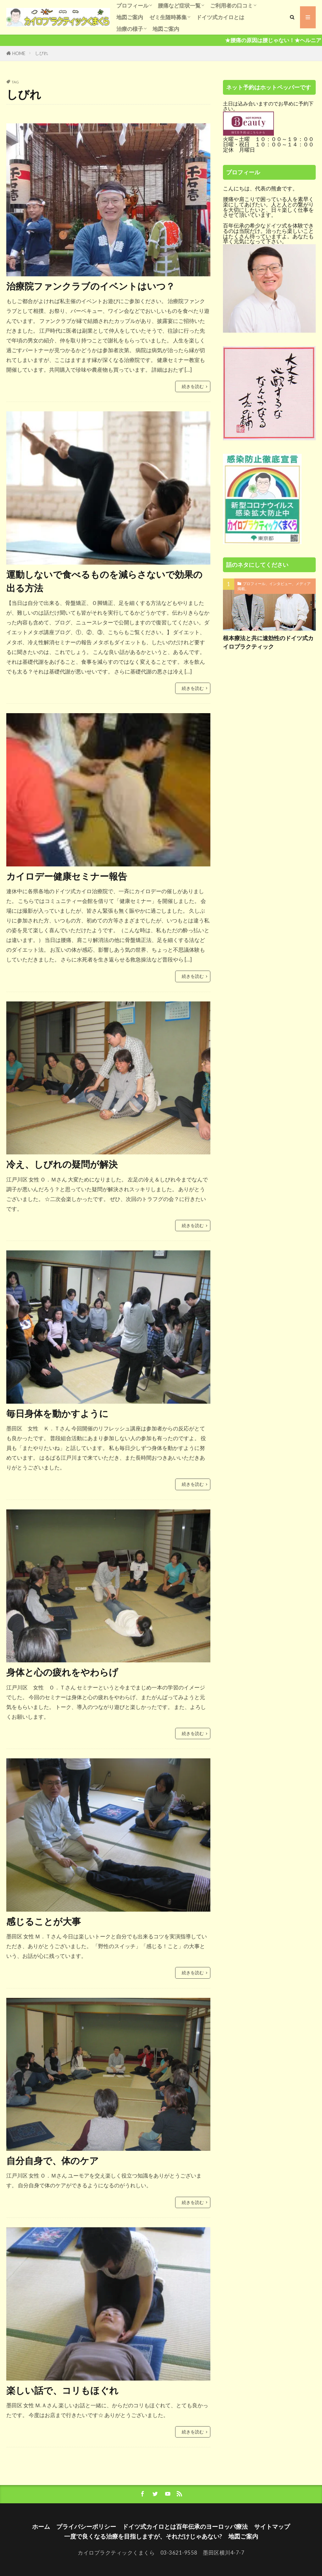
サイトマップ (272, 2526)
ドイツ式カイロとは (220, 17)
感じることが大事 (43, 1921)
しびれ (41, 53)
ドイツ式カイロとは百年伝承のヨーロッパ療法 (185, 2526)
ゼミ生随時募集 (168, 17)
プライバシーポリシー (86, 2526)
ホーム (41, 2526)
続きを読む (193, 386)
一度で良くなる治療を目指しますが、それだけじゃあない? (143, 2536)
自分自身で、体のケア (52, 2160)
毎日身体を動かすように (57, 1413)
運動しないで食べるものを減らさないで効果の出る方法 (104, 581)
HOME (18, 53)
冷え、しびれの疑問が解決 (62, 1164)
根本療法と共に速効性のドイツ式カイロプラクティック (268, 642)
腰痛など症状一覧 (179, 5)
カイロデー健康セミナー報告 (66, 876)
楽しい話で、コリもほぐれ (62, 2390)
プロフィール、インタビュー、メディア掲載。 (274, 586)
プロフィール (132, 5)
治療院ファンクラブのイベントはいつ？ (90, 286)
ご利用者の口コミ (231, 5)
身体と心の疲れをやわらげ (62, 1672)
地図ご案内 (129, 17)
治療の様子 (129, 28)
